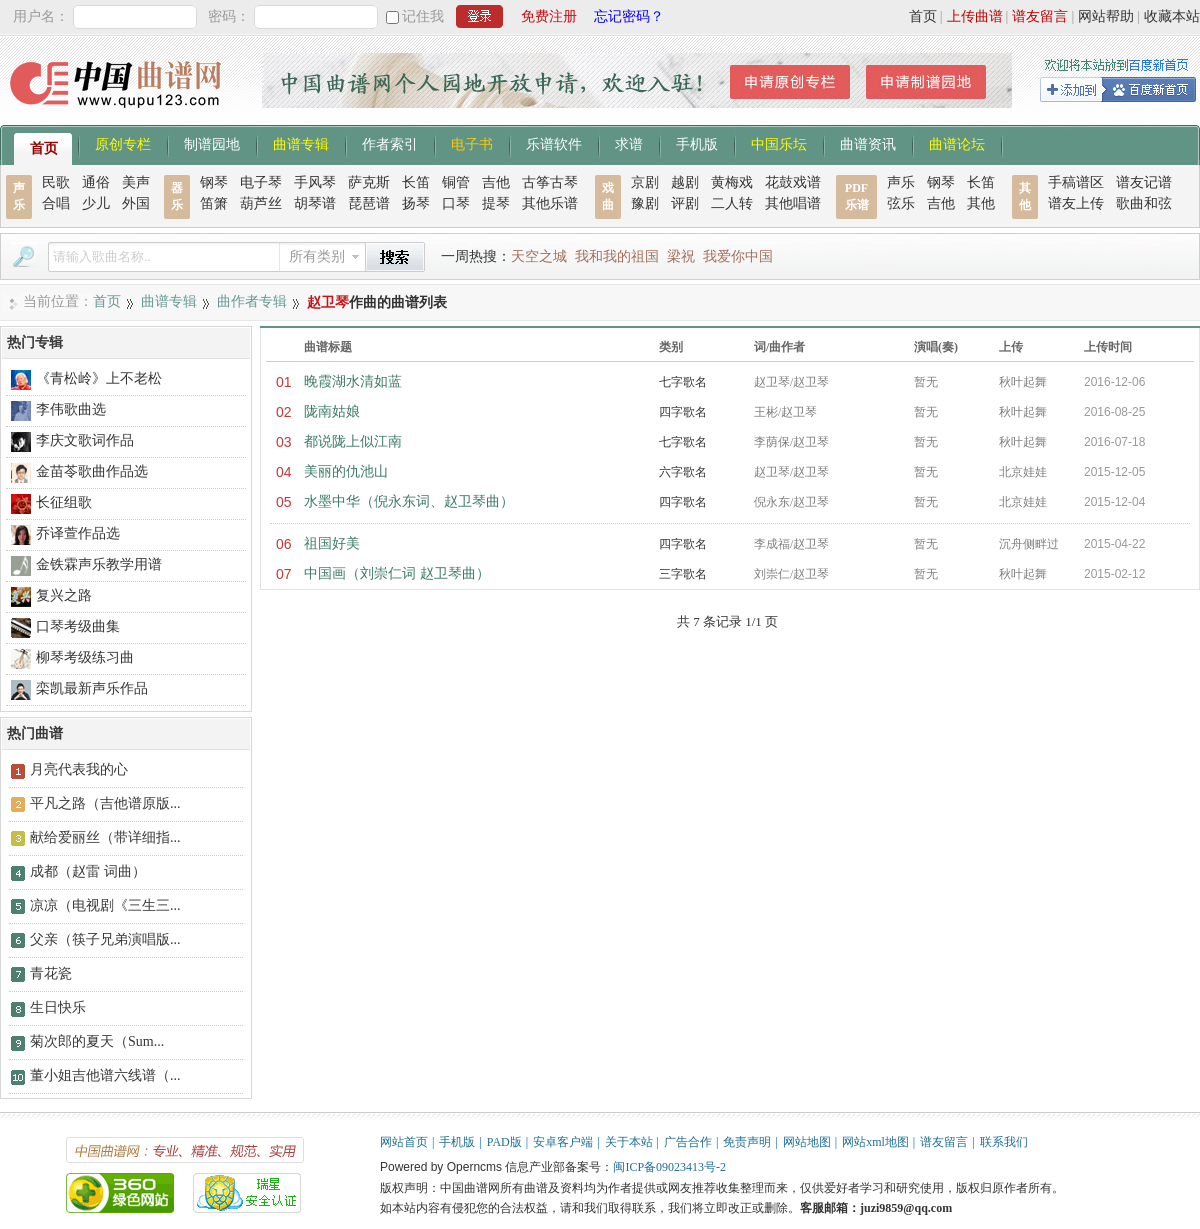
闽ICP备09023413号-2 (669, 1167)
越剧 (685, 182)
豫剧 (645, 203)
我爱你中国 (738, 256)
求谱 (629, 143)
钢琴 (214, 182)
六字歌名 (683, 472)
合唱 (56, 203)
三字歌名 (683, 574)
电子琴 (261, 182)
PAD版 (504, 1142)
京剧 (645, 182)
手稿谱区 (1076, 182)
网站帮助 (1106, 16)
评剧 (685, 203)
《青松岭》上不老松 (99, 378)
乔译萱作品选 (78, 533)
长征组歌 (64, 502)
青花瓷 (51, 973)
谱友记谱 (1144, 182)
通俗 (96, 182)
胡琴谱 (315, 203)
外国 (136, 203)
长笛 (416, 182)
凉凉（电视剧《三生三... (105, 905)
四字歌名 (683, 412)
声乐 (901, 182)
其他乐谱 (550, 203)
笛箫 (214, 203)
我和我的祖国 (617, 256)
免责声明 (747, 1142)
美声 (136, 182)
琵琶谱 (369, 203)
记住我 (423, 16)
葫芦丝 (261, 203)
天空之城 (539, 256)
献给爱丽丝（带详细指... (105, 837)
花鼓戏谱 (793, 182)
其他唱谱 (793, 203)
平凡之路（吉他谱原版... (105, 803)
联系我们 (1004, 1142)
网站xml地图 (875, 1142)
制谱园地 (212, 143)
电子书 (472, 143)
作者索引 (390, 143)
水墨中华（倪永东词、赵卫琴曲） (409, 501)
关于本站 (629, 1142)
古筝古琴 (550, 182)
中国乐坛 (779, 143)
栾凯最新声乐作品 (92, 688)
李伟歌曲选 (71, 409)
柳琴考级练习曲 (85, 657)
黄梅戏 (732, 182)
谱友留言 (1040, 16)
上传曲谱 (975, 16)
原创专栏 (123, 143)
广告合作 (688, 1142)
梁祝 (681, 256)
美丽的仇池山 (346, 471)
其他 (981, 203)
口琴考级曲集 (78, 626)
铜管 (456, 182)
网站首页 (404, 1142)
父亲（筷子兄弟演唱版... (105, 939)
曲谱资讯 (868, 143)
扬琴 (416, 203)
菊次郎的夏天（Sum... (97, 1041)
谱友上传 (1076, 203)
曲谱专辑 (301, 143)
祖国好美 (332, 543)
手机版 (697, 143)
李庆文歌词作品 (85, 440)
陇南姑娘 (332, 411)
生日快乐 (58, 1007)
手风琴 (315, 182)
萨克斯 (369, 182)
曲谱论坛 (957, 143)
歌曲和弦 (1144, 203)
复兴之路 (64, 595)
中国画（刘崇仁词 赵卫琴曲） (397, 573)
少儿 (96, 203)
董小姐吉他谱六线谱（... (105, 1075)
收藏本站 (1172, 16)
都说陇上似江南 (353, 441)
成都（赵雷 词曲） (88, 871)
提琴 (496, 203)
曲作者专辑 (252, 301)
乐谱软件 (554, 143)
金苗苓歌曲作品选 (92, 471)
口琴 (456, 203)
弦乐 (901, 203)
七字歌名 (683, 382)
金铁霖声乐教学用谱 (99, 564)
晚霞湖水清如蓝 (353, 381)
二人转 (732, 203)
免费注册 (549, 16)
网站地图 (807, 1142)
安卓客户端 (563, 1142)
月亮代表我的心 (79, 769)
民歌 (56, 182)
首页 (923, 16)
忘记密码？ (629, 16)
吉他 (496, 182)
